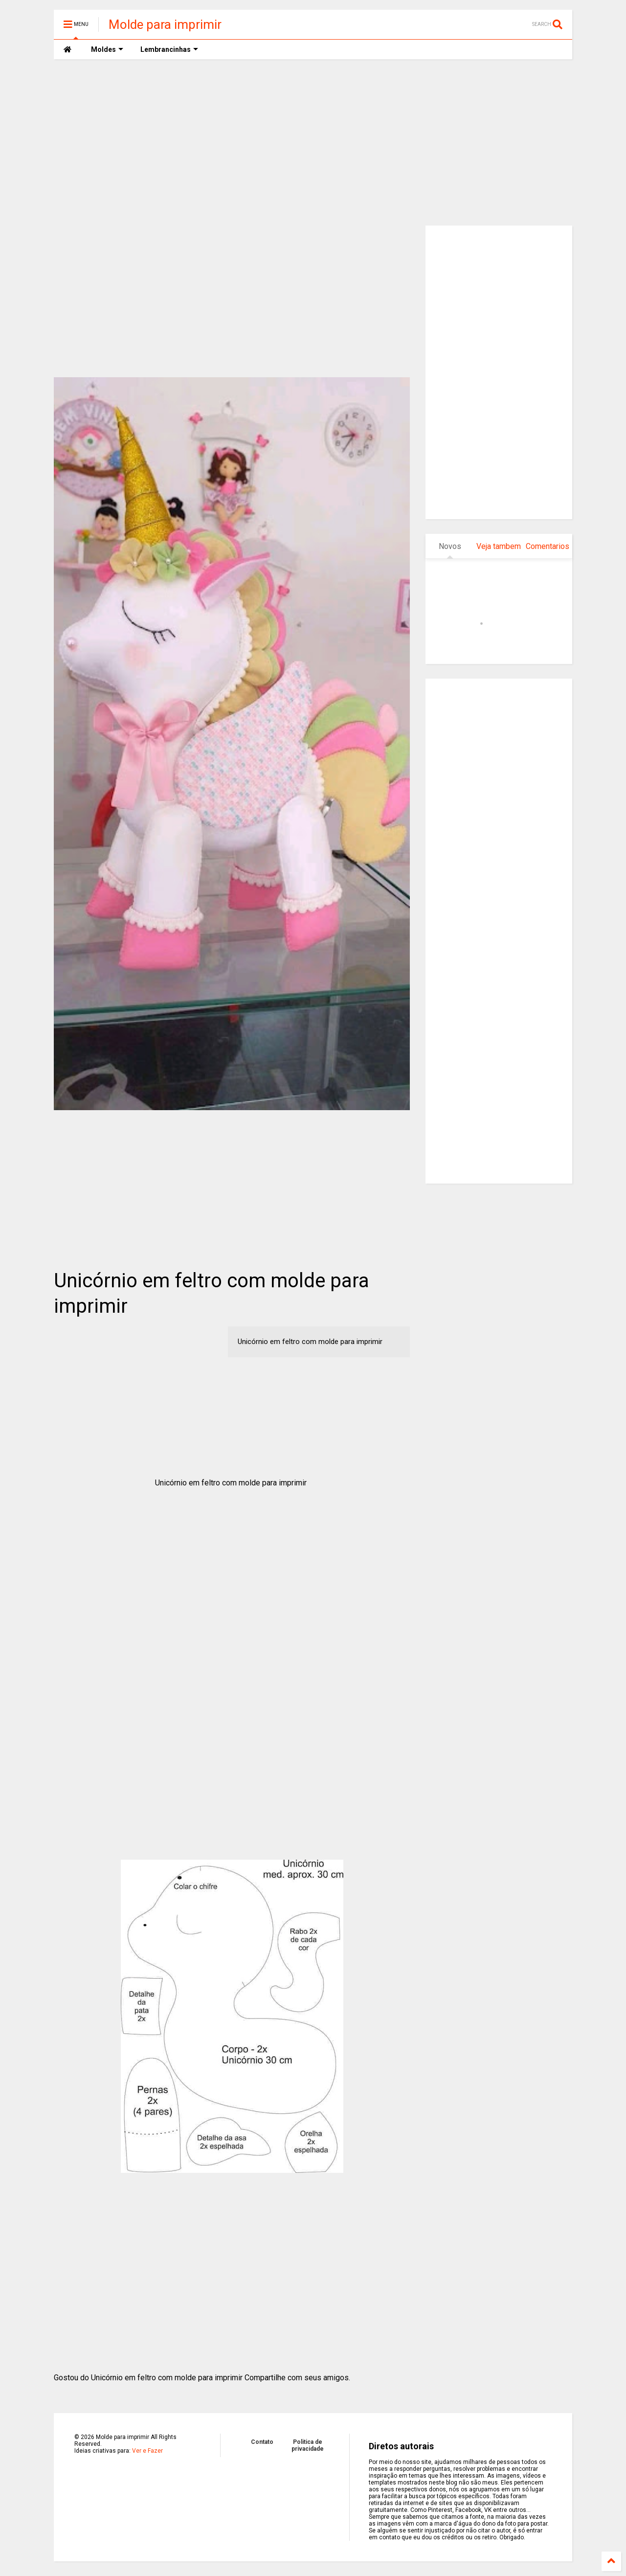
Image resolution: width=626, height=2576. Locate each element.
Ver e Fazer (147, 2450)
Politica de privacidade (307, 2445)
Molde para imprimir (165, 24)
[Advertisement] (313, 142)
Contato (262, 2442)
